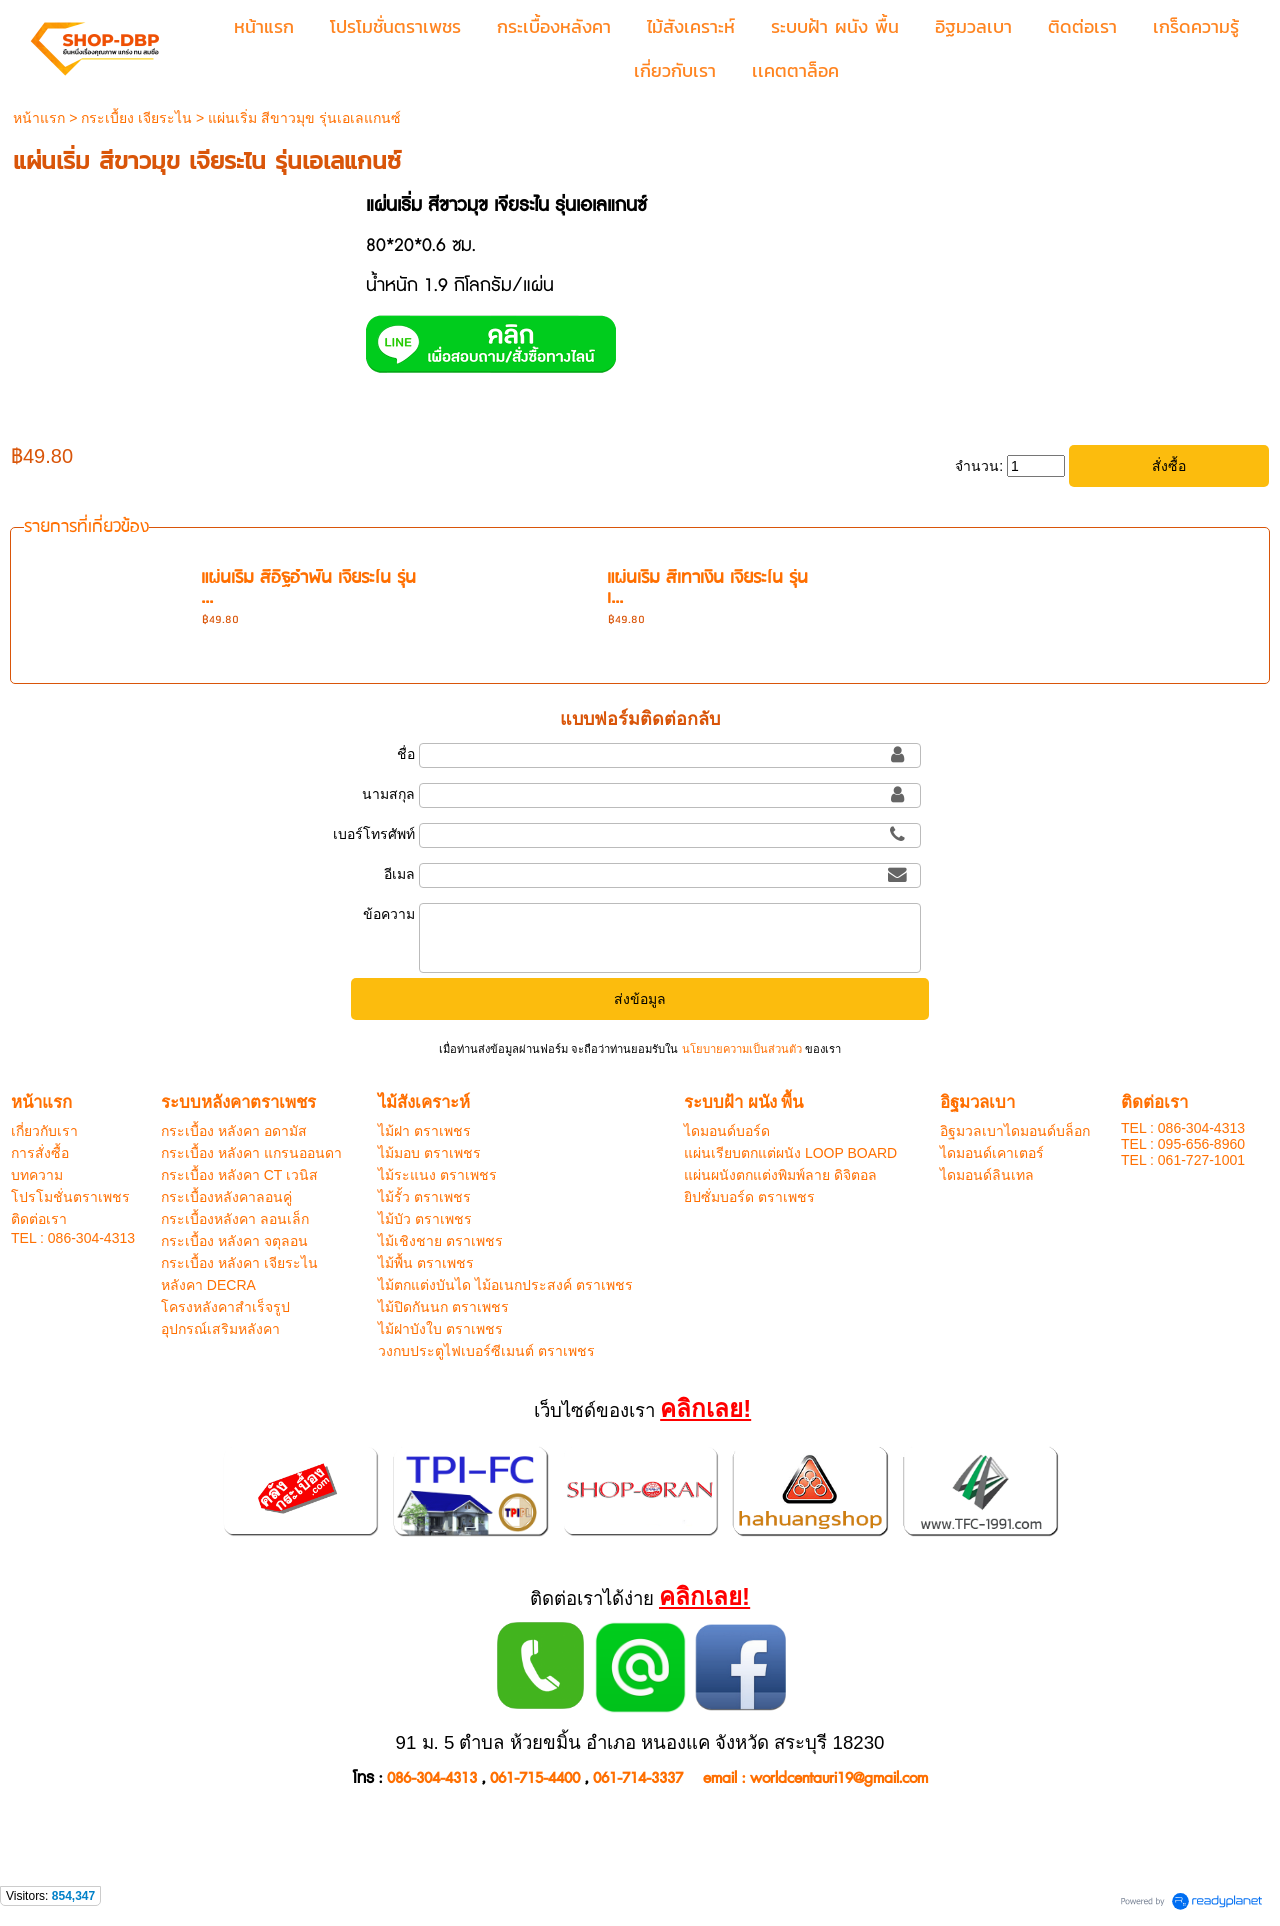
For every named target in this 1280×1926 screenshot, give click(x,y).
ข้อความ (389, 914)
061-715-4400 (535, 1778)
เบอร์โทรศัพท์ (374, 834)
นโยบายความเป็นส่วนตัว (741, 1049)
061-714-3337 (638, 1778)
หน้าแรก (39, 118)
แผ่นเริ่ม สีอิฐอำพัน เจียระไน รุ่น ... (308, 588)
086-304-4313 (432, 1778)
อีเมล (399, 874)
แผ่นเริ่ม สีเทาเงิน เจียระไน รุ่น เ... (707, 588)
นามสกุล (388, 794)
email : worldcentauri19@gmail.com (815, 1778)
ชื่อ (406, 754)
